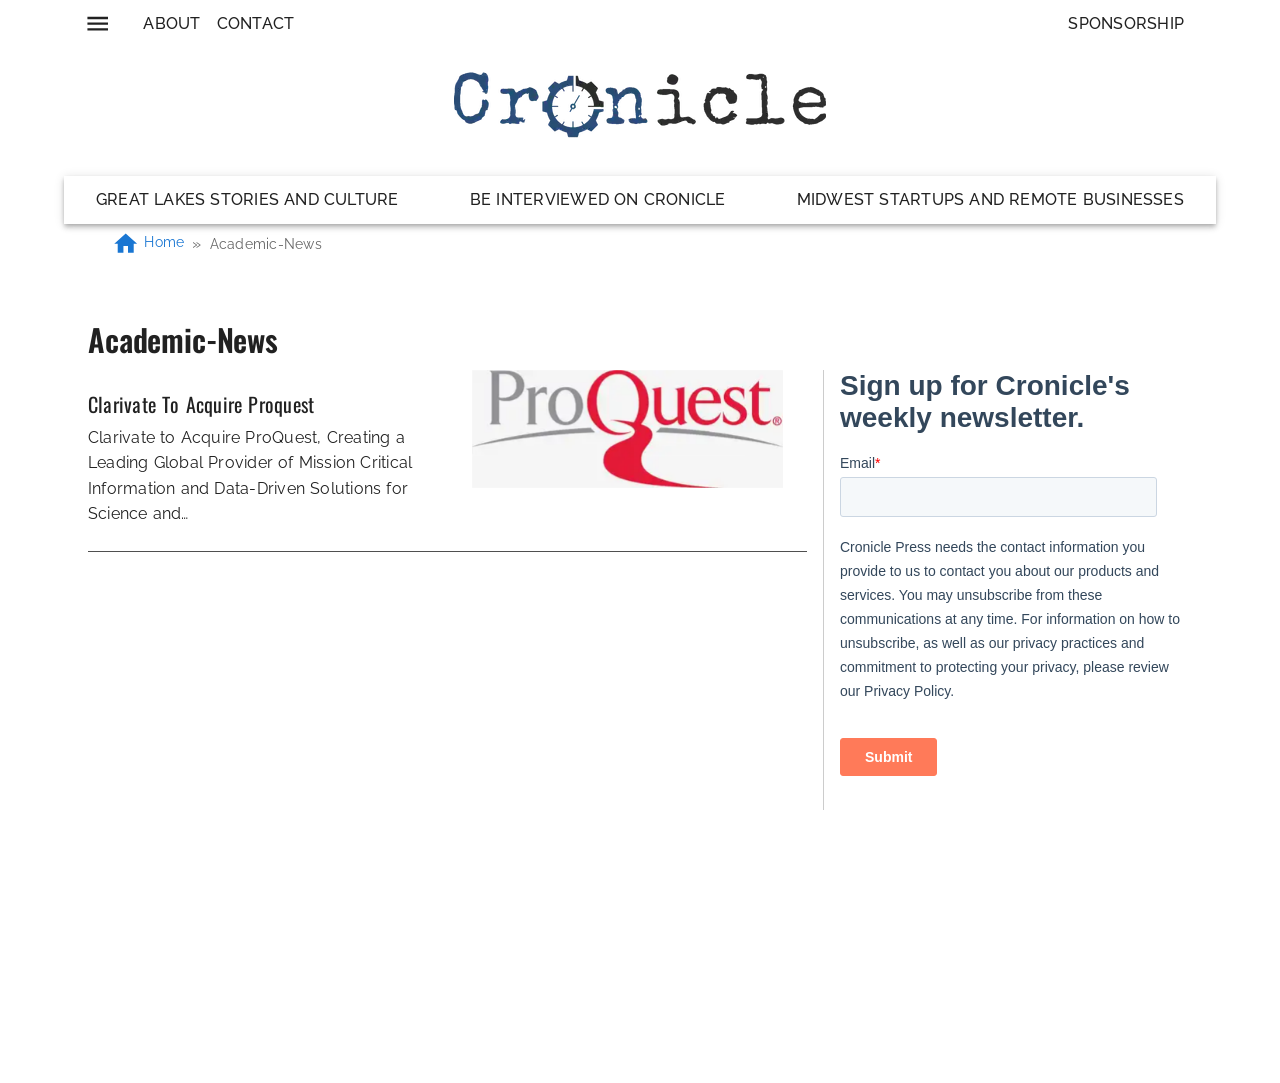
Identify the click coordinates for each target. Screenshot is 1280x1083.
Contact (256, 23)
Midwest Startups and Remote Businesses (990, 199)
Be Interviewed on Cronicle (598, 199)
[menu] (97, 23)
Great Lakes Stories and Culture (247, 199)
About (171, 23)
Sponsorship (1126, 23)
